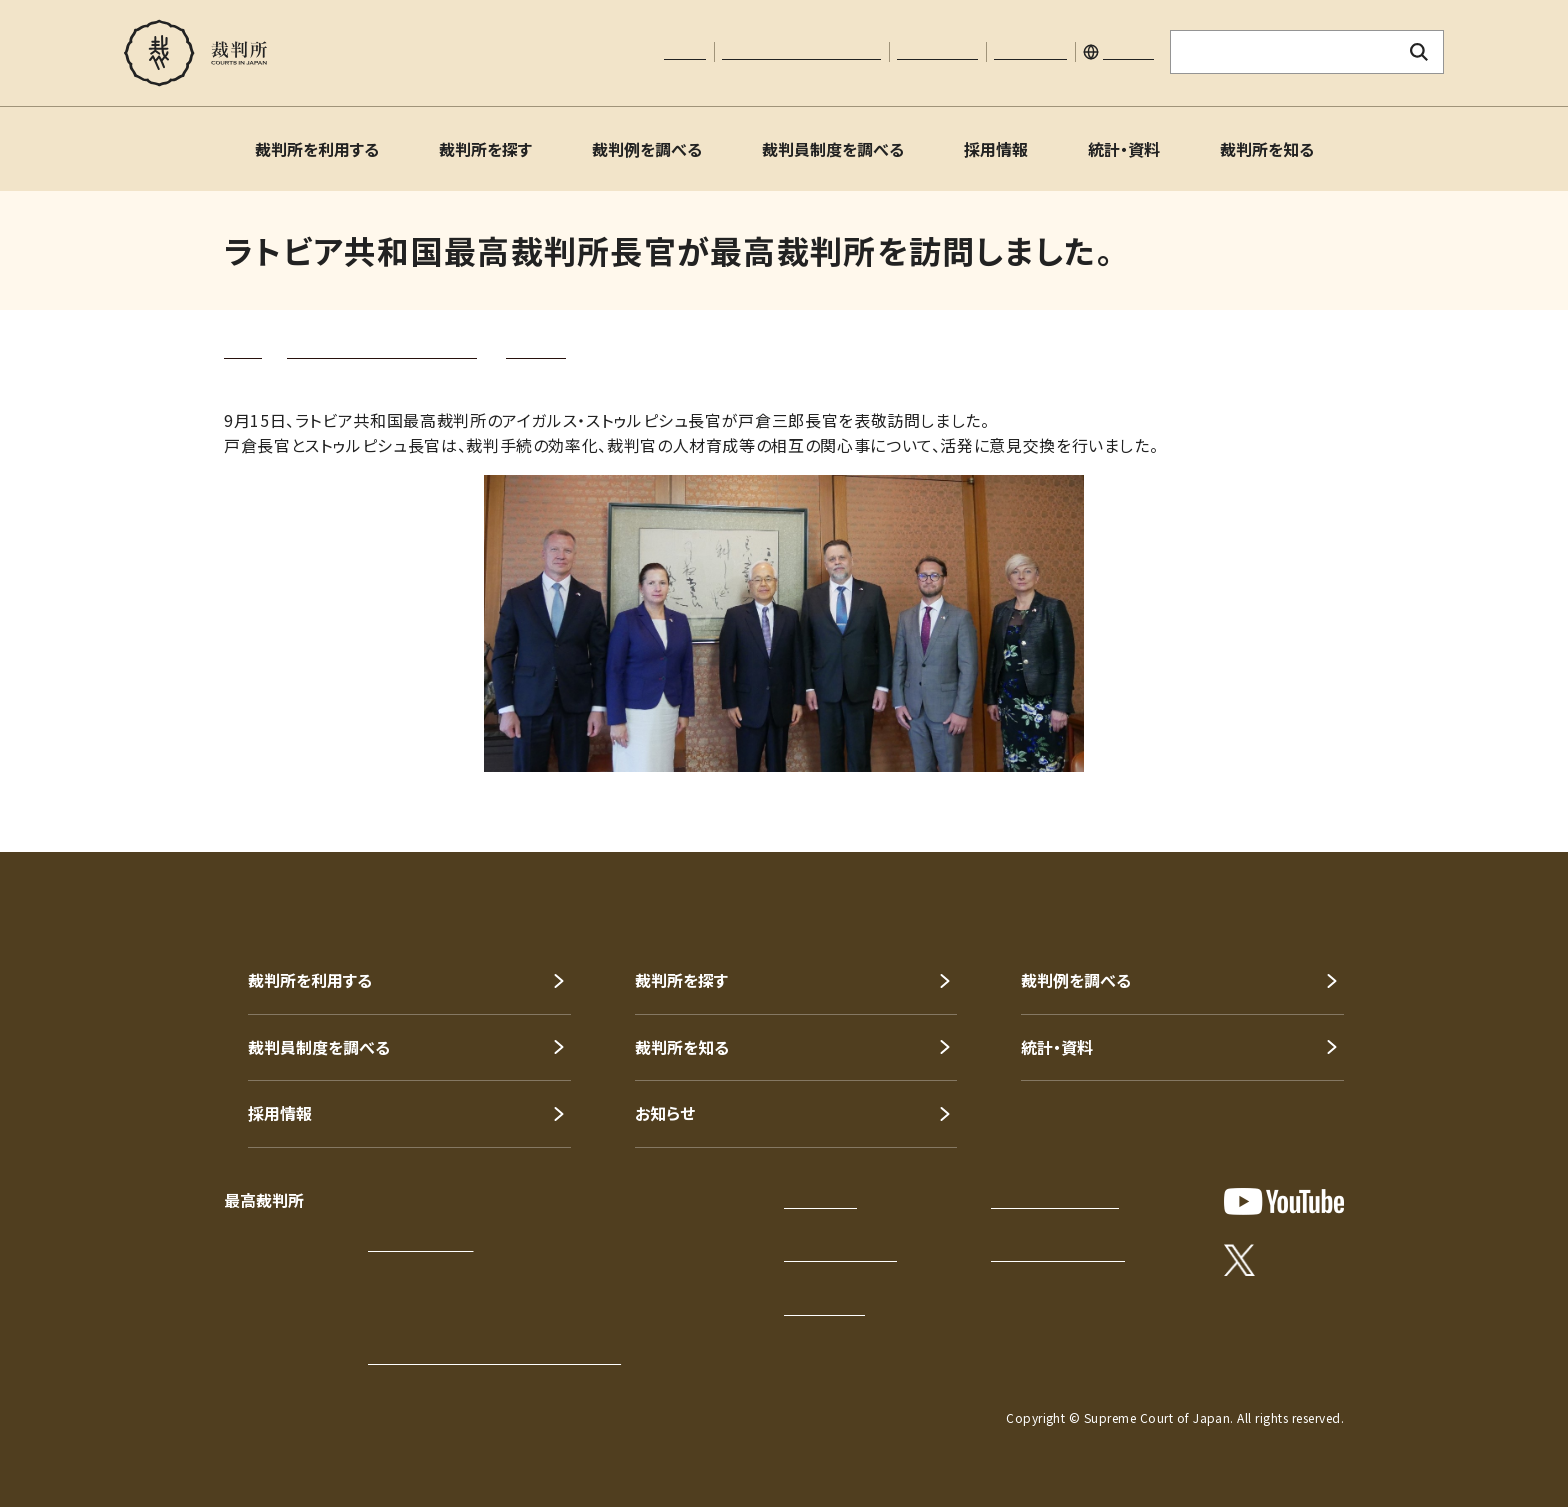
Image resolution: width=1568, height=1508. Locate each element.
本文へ (685, 52)
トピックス (536, 351)
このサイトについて (840, 1254)
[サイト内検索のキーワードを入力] (1283, 52)
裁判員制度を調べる (833, 149)
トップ (243, 351)
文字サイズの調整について (801, 52)
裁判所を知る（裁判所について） (382, 351)
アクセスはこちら (420, 1244)
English (1128, 52)
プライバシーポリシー (1055, 1201)
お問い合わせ (937, 52)
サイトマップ (1030, 52)
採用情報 (996, 149)
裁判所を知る (1267, 149)
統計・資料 (1124, 149)
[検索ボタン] (1419, 52)
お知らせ (665, 1113)
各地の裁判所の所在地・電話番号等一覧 (494, 1357)
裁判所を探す (485, 149)
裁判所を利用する (317, 149)
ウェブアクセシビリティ (1058, 1254)
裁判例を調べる (647, 149)
